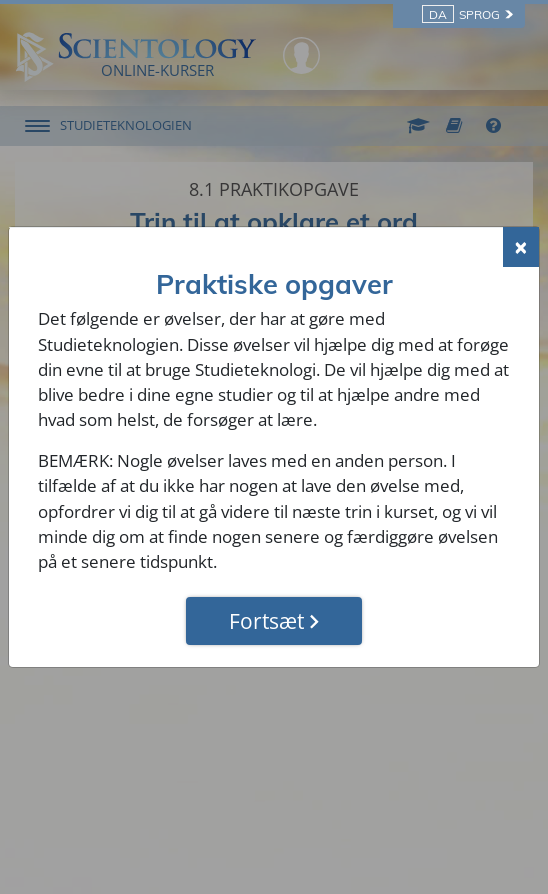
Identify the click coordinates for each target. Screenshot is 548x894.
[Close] (521, 247)
